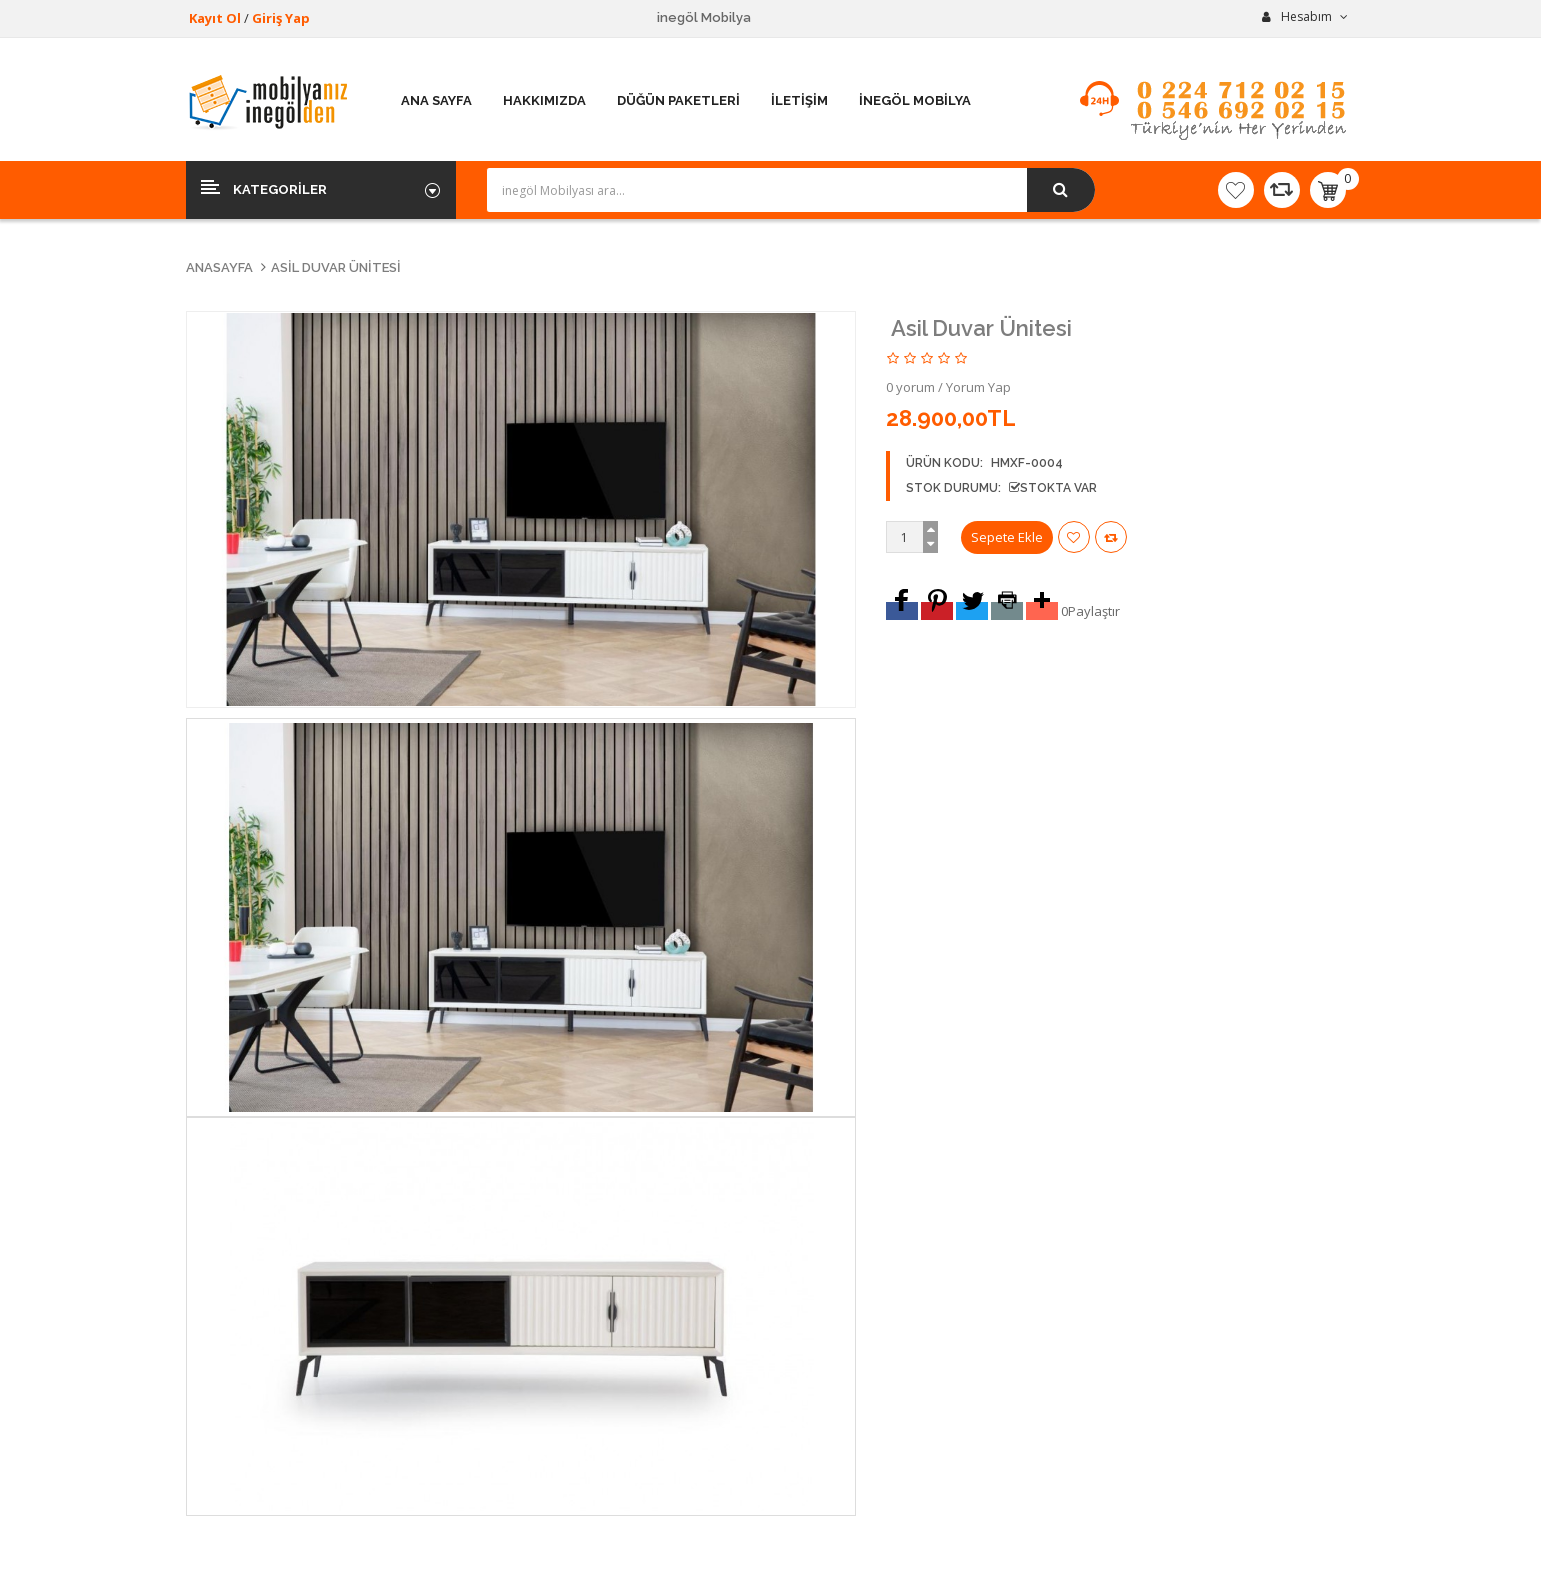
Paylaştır (1094, 611)
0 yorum (910, 387)
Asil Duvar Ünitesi (336, 267)
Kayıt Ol (215, 18)
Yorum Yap (978, 387)
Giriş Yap (281, 18)
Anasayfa (219, 267)
